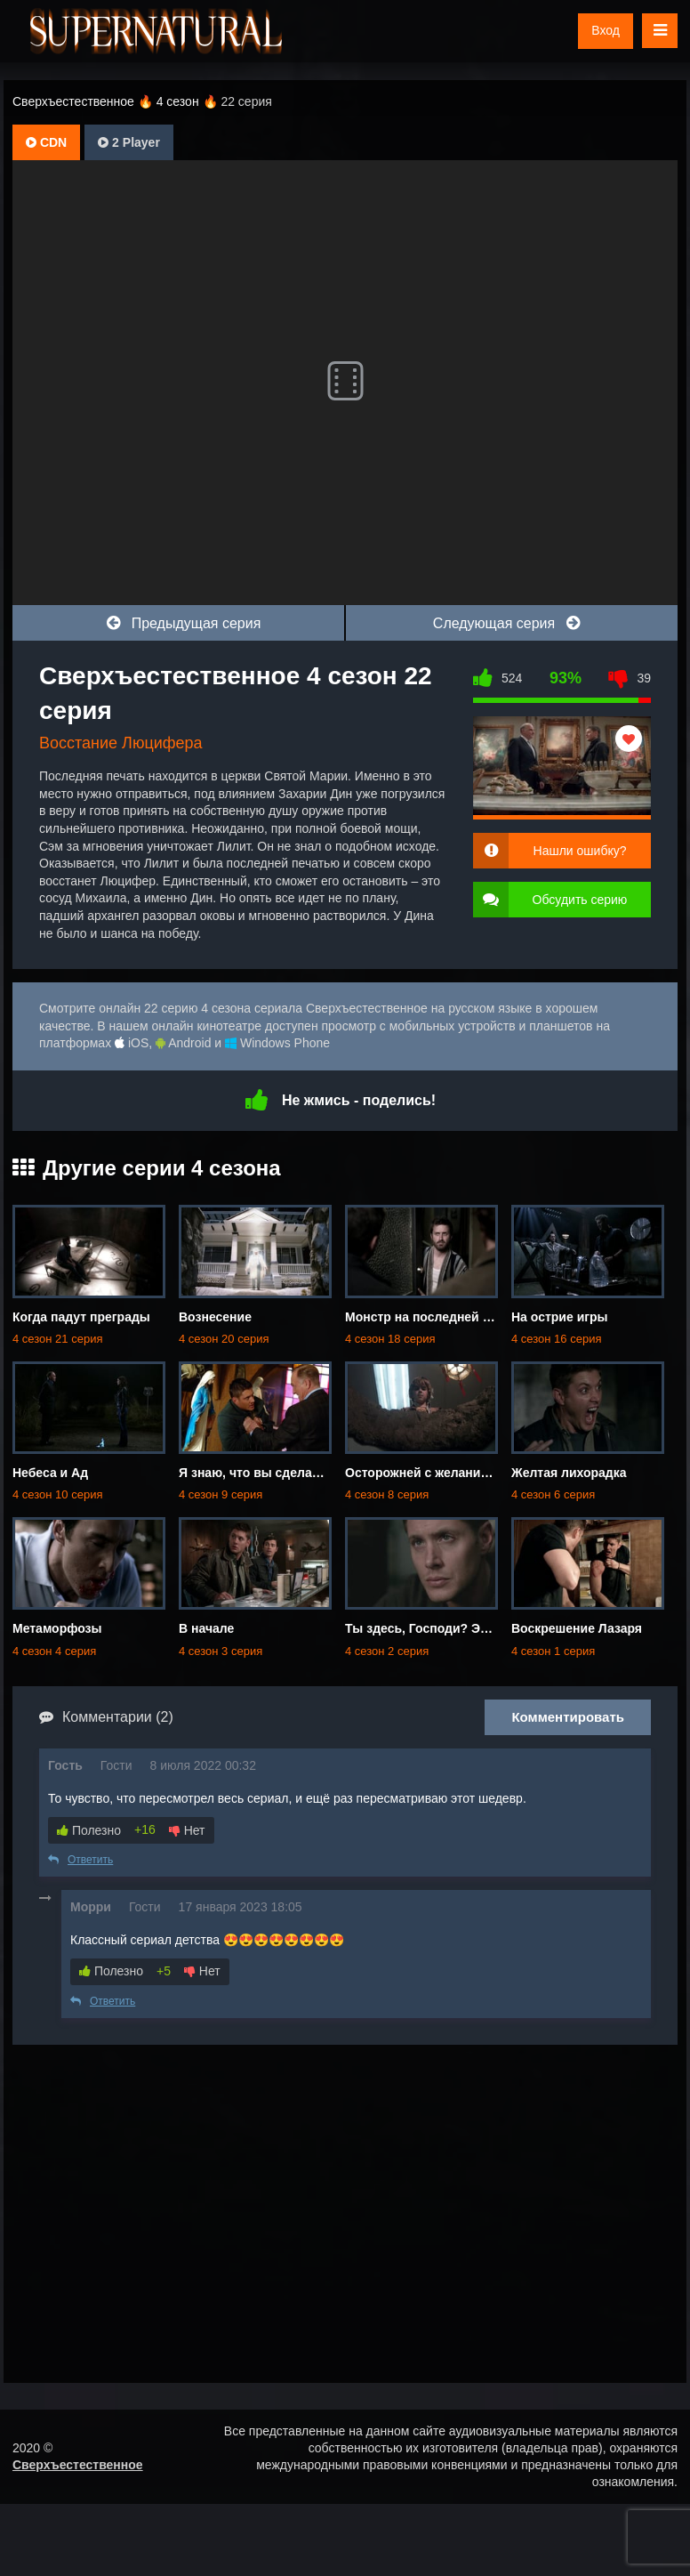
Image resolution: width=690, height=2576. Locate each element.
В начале (206, 1628)
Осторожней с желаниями (425, 1473)
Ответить (80, 1859)
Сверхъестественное (77, 2465)
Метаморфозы (57, 1628)
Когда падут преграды (81, 1317)
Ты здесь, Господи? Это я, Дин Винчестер (475, 1628)
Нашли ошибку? (580, 851)
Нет (187, 1830)
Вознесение (215, 1317)
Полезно (89, 1830)
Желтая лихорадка (569, 1473)
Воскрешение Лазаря (576, 1628)
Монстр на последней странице (442, 1317)
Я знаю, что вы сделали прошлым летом (305, 1473)
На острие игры (559, 1317)
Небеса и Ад (50, 1473)
